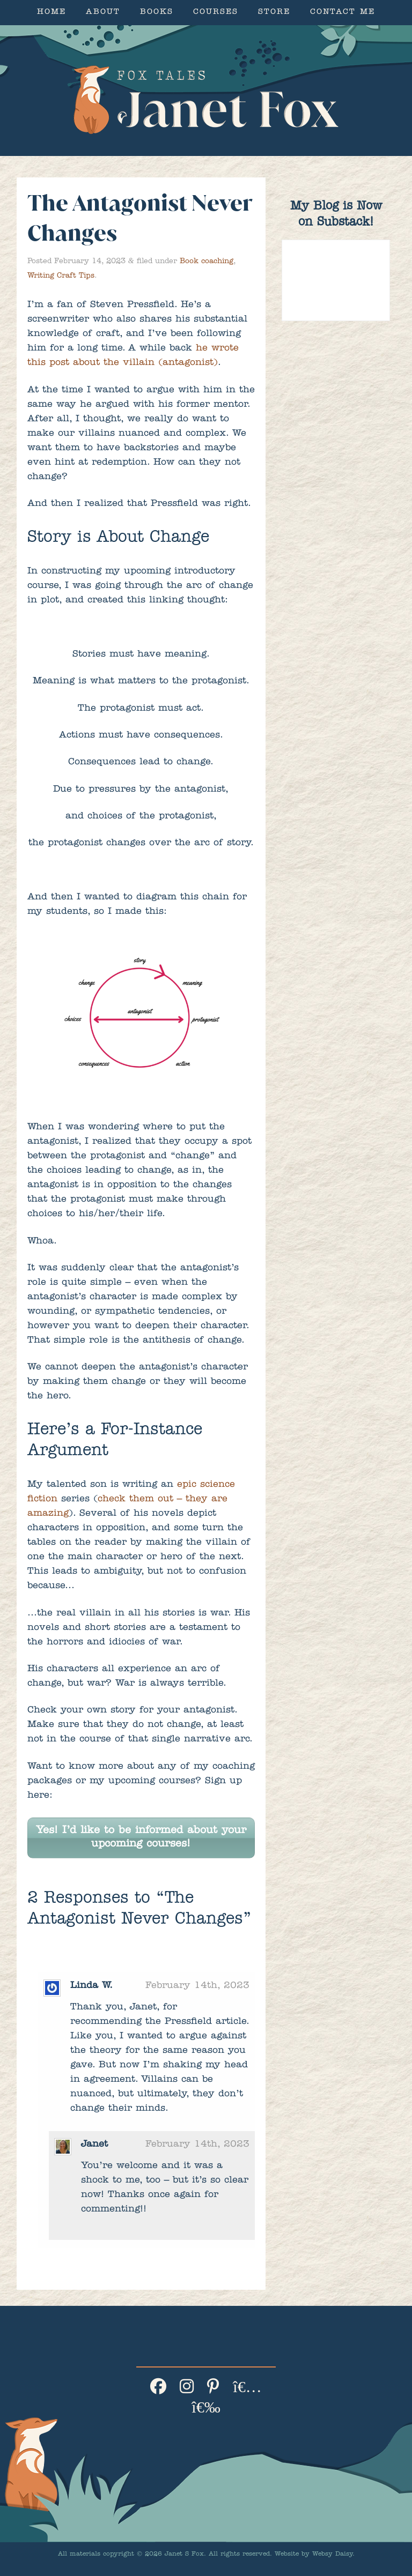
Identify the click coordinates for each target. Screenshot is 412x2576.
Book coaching (206, 261)
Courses (215, 13)
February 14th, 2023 (197, 1986)
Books (156, 13)
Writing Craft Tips (60, 276)
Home (51, 13)
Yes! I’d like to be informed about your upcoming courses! (141, 1838)
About (103, 13)
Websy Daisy (332, 2554)
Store (274, 13)
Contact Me (342, 13)
